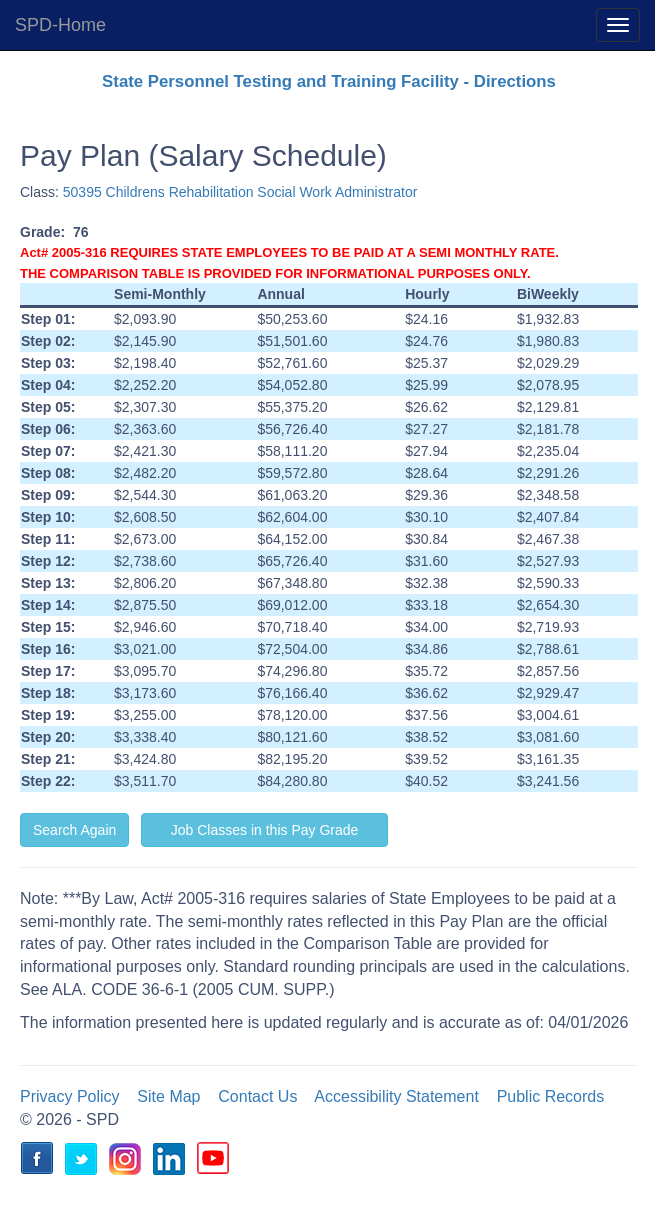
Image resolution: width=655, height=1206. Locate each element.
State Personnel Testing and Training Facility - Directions (329, 81)
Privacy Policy (70, 1096)
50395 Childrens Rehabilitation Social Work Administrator (240, 192)
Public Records (551, 1096)
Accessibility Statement (396, 1096)
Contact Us (257, 1096)
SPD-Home (60, 25)
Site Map (168, 1096)
